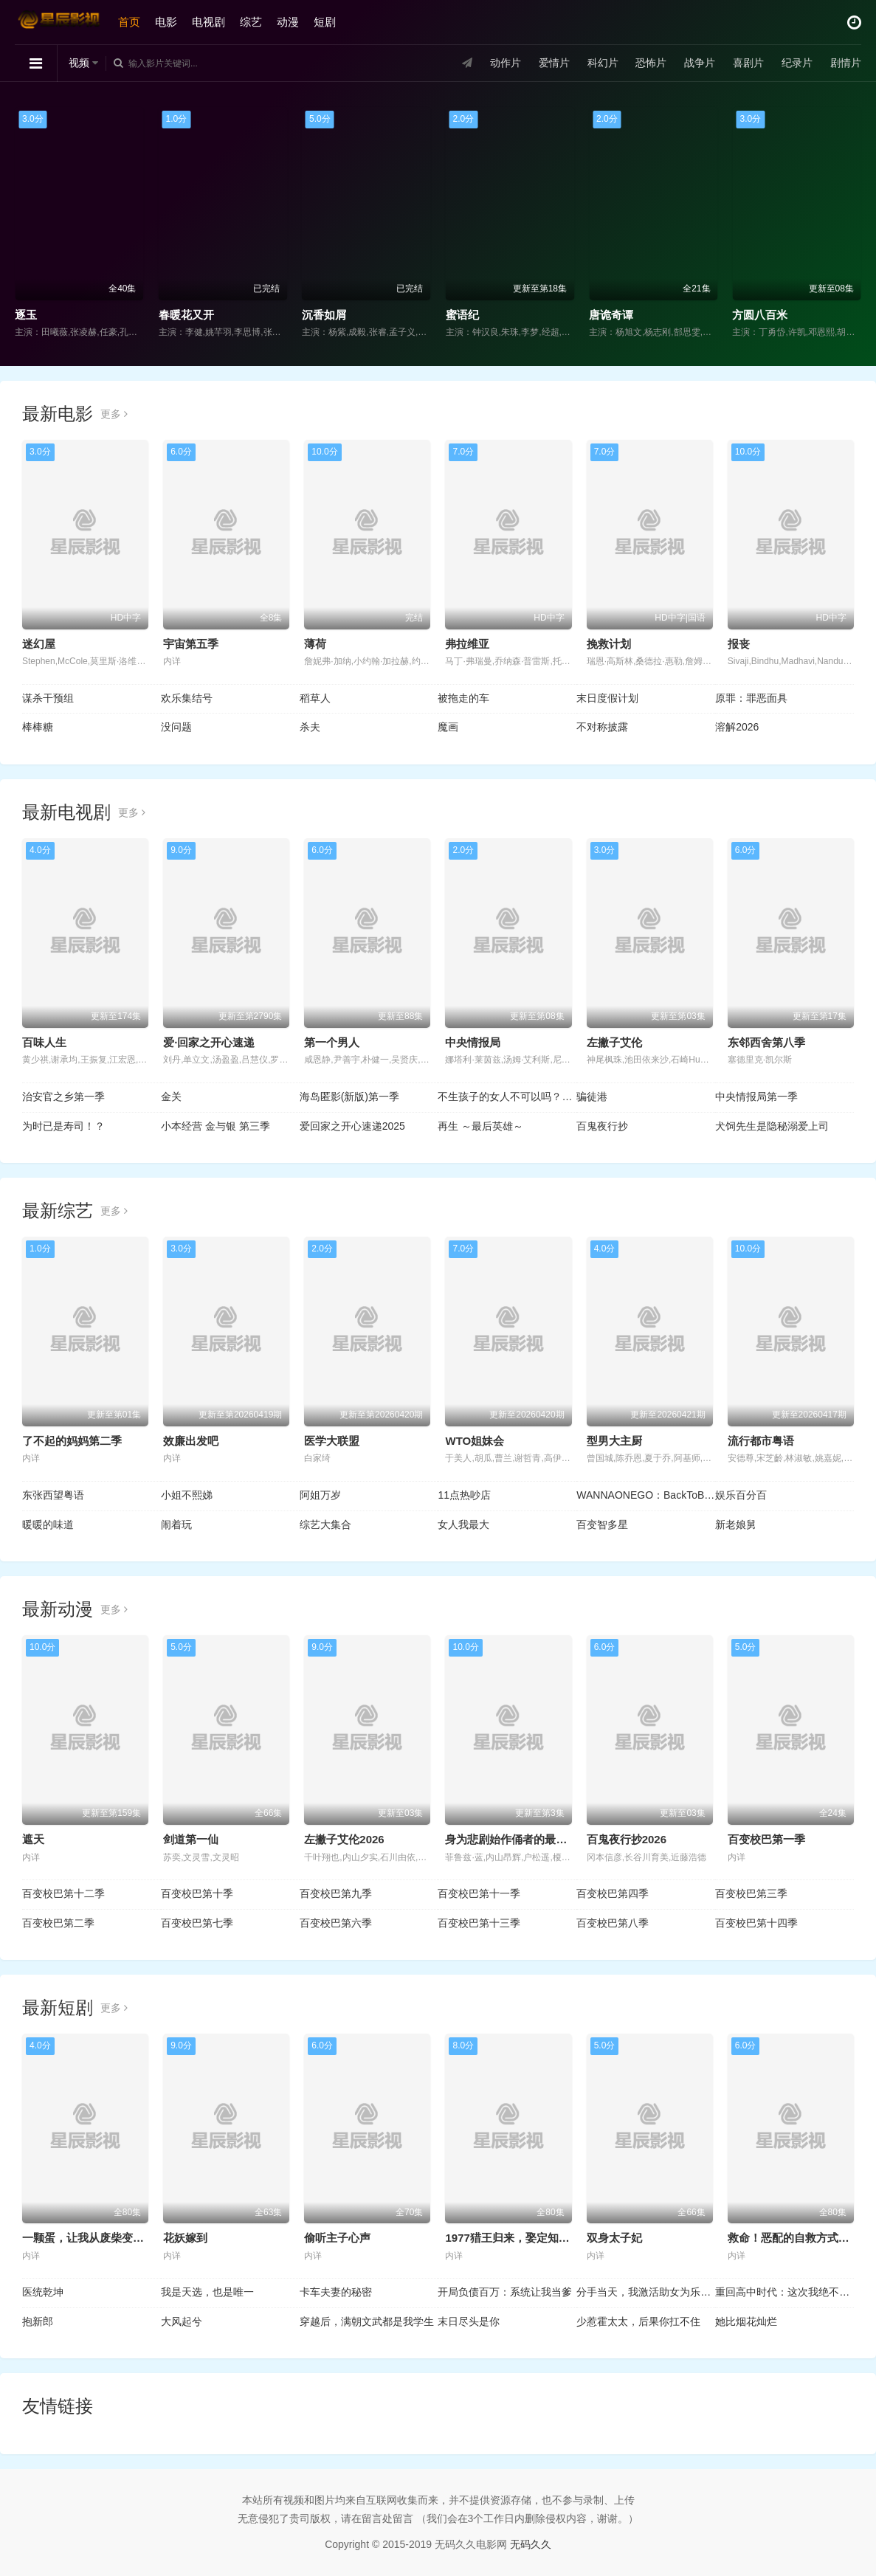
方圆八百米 (759, 314)
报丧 (739, 644)
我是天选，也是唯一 (207, 2292)
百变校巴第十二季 (63, 1893)
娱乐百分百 (741, 1495)
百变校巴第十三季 (479, 1923)
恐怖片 (650, 63)
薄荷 (315, 644)
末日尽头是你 (469, 2321)
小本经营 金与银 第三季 (215, 1126)
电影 (166, 21)
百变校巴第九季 (336, 1893)
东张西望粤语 (53, 1495)
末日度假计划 (607, 698)
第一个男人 (331, 1042)
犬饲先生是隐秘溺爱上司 (772, 1126)
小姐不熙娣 (187, 1495)
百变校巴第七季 (197, 1923)
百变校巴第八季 (612, 1923)
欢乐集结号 (187, 698)
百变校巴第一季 (766, 1839)
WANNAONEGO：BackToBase (645, 1495)
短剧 (325, 21)
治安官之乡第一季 (63, 1096)
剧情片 (845, 63)
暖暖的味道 (48, 1524)
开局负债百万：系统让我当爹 (505, 2292)
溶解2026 (737, 727)
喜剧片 (748, 63)
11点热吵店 (464, 1495)
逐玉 (26, 314)
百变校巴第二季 (58, 1923)
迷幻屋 (38, 644)
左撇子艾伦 (614, 1042)
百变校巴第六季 (336, 1923)
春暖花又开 (186, 314)
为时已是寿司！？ (63, 1126)
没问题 (176, 727)
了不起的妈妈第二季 (72, 1440)
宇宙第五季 (190, 644)
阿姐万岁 (320, 1495)
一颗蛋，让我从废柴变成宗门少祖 (105, 2237)
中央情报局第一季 (756, 1096)
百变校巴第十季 (197, 1893)
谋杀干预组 (48, 698)
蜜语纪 (462, 314)
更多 (114, 414)
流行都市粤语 (761, 1440)
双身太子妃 (614, 2237)
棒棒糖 (37, 727)
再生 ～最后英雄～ (480, 1126)
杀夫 (310, 727)
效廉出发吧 (190, 1440)
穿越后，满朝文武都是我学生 (367, 2321)
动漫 (288, 21)
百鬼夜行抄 (602, 1126)
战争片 (699, 63)
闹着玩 (176, 1524)
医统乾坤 (42, 2292)
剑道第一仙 (190, 1839)
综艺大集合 (325, 1524)
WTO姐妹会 (474, 1440)
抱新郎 (37, 2321)
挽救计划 (609, 644)
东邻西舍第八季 (766, 1042)
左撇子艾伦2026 (344, 1839)
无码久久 (530, 2544)
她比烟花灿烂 (746, 2321)
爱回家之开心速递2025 (352, 1126)
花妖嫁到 (185, 2237)
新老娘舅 (735, 1524)
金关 (171, 1096)
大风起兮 (181, 2321)
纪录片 (797, 63)
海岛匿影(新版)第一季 (349, 1096)
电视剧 (208, 21)
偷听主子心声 (337, 2237)
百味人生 (44, 1042)
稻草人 (315, 698)
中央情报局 (472, 1042)
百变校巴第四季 (612, 1893)
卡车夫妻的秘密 (336, 2292)
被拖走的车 (463, 698)
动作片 (505, 63)
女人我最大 (463, 1524)
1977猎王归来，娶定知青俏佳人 (523, 2237)
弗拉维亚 (467, 644)
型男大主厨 (614, 1440)
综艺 (251, 21)
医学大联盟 (331, 1440)
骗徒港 (591, 1096)
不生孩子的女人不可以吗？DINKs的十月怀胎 (507, 1096)
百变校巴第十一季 (479, 1893)
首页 (129, 21)
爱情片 (554, 63)
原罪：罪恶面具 (751, 698)
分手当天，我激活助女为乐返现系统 (645, 2292)
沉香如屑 (324, 314)
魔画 (448, 727)
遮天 (33, 1839)
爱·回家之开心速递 (209, 1042)
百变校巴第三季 (751, 1893)
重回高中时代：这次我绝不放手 (784, 2292)
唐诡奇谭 (611, 314)
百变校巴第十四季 (756, 1923)
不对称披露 (602, 727)
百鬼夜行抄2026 (626, 1839)
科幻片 (602, 63)
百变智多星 (602, 1524)
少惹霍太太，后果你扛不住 (638, 2321)
